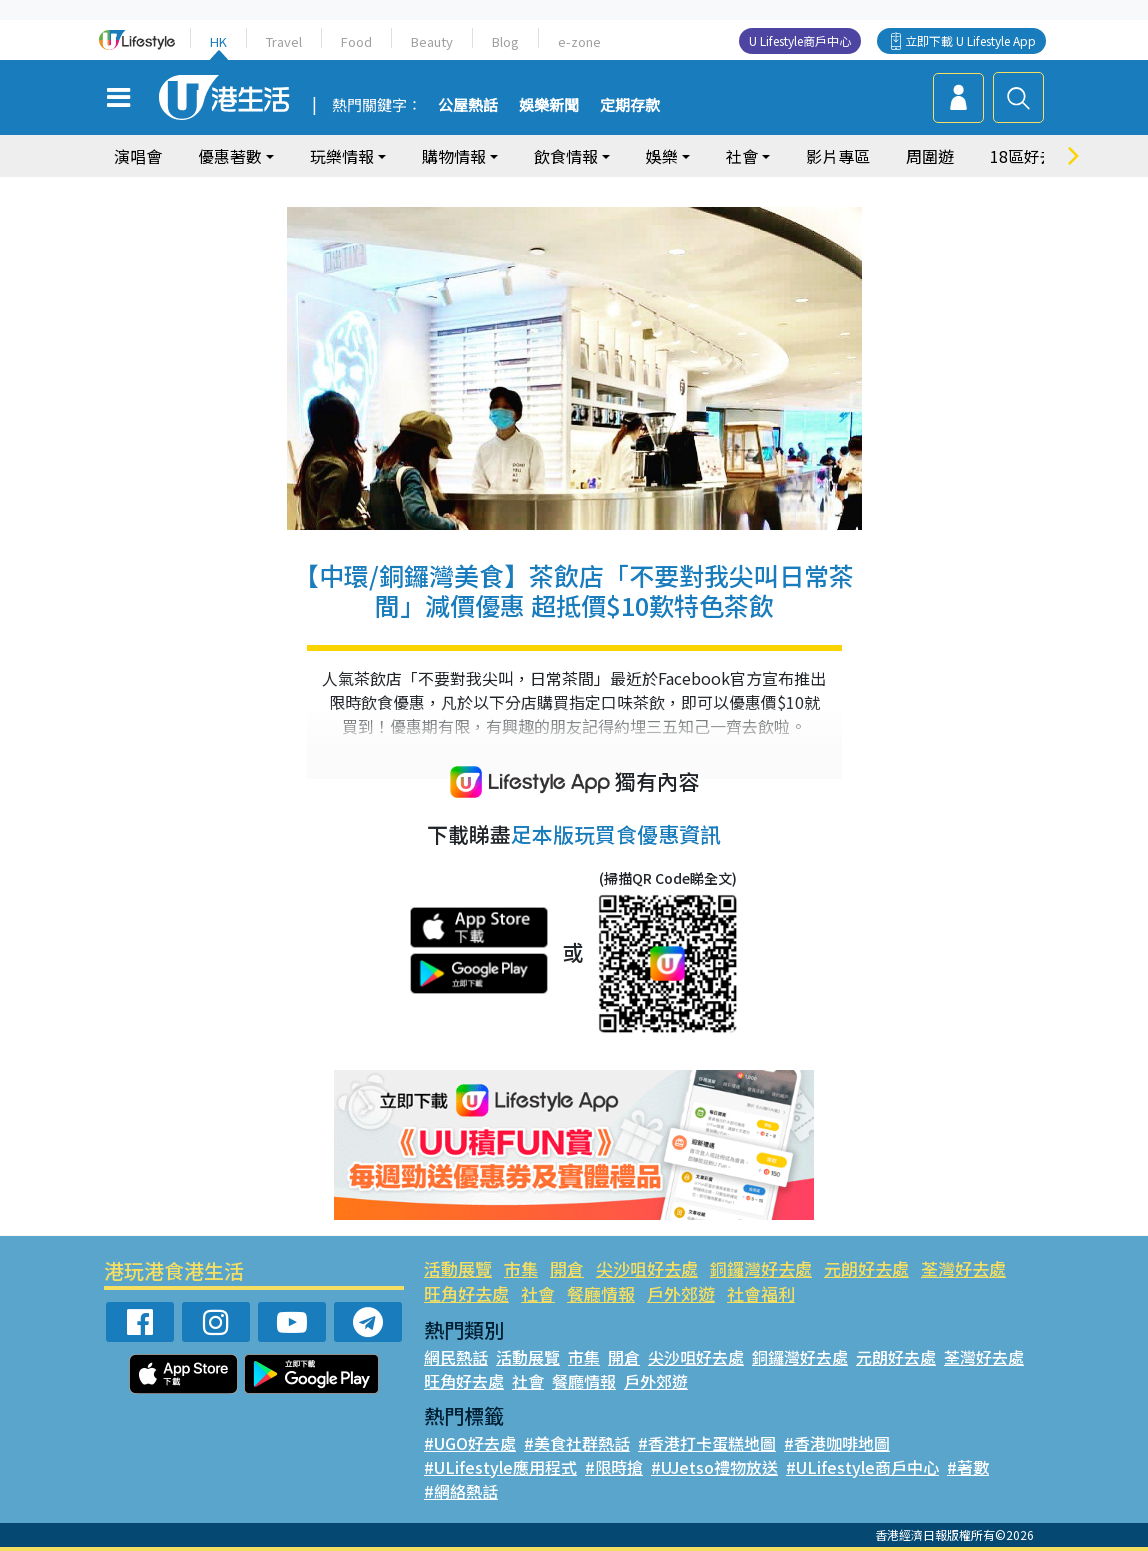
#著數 (968, 1467)
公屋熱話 (468, 106)
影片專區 (838, 156)
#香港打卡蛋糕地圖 (707, 1443)
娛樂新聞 (549, 106)
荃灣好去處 (963, 1268)
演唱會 (138, 156)
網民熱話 (456, 1357)
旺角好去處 (466, 1293)
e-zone (579, 41)
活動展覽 (458, 1268)
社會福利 (761, 1293)
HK (218, 41)
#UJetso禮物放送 (714, 1467)
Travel (284, 41)
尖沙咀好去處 (647, 1268)
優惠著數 (230, 156)
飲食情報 (566, 156)
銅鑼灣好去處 (761, 1268)
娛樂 (662, 156)
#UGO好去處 (470, 1443)
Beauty (432, 41)
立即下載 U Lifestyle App (970, 40)
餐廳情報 (601, 1293)
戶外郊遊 (681, 1293)
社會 (742, 156)
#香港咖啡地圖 (837, 1443)
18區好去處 (1031, 156)
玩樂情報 (342, 156)
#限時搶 (614, 1467)
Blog (505, 41)
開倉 (567, 1268)
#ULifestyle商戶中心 (862, 1467)
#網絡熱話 (461, 1491)
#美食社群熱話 (577, 1443)
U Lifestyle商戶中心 (800, 40)
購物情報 (454, 156)
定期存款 (630, 106)
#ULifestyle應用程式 (500, 1467)
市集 (521, 1268)
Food (356, 41)
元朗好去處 (866, 1268)
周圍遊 (930, 156)
